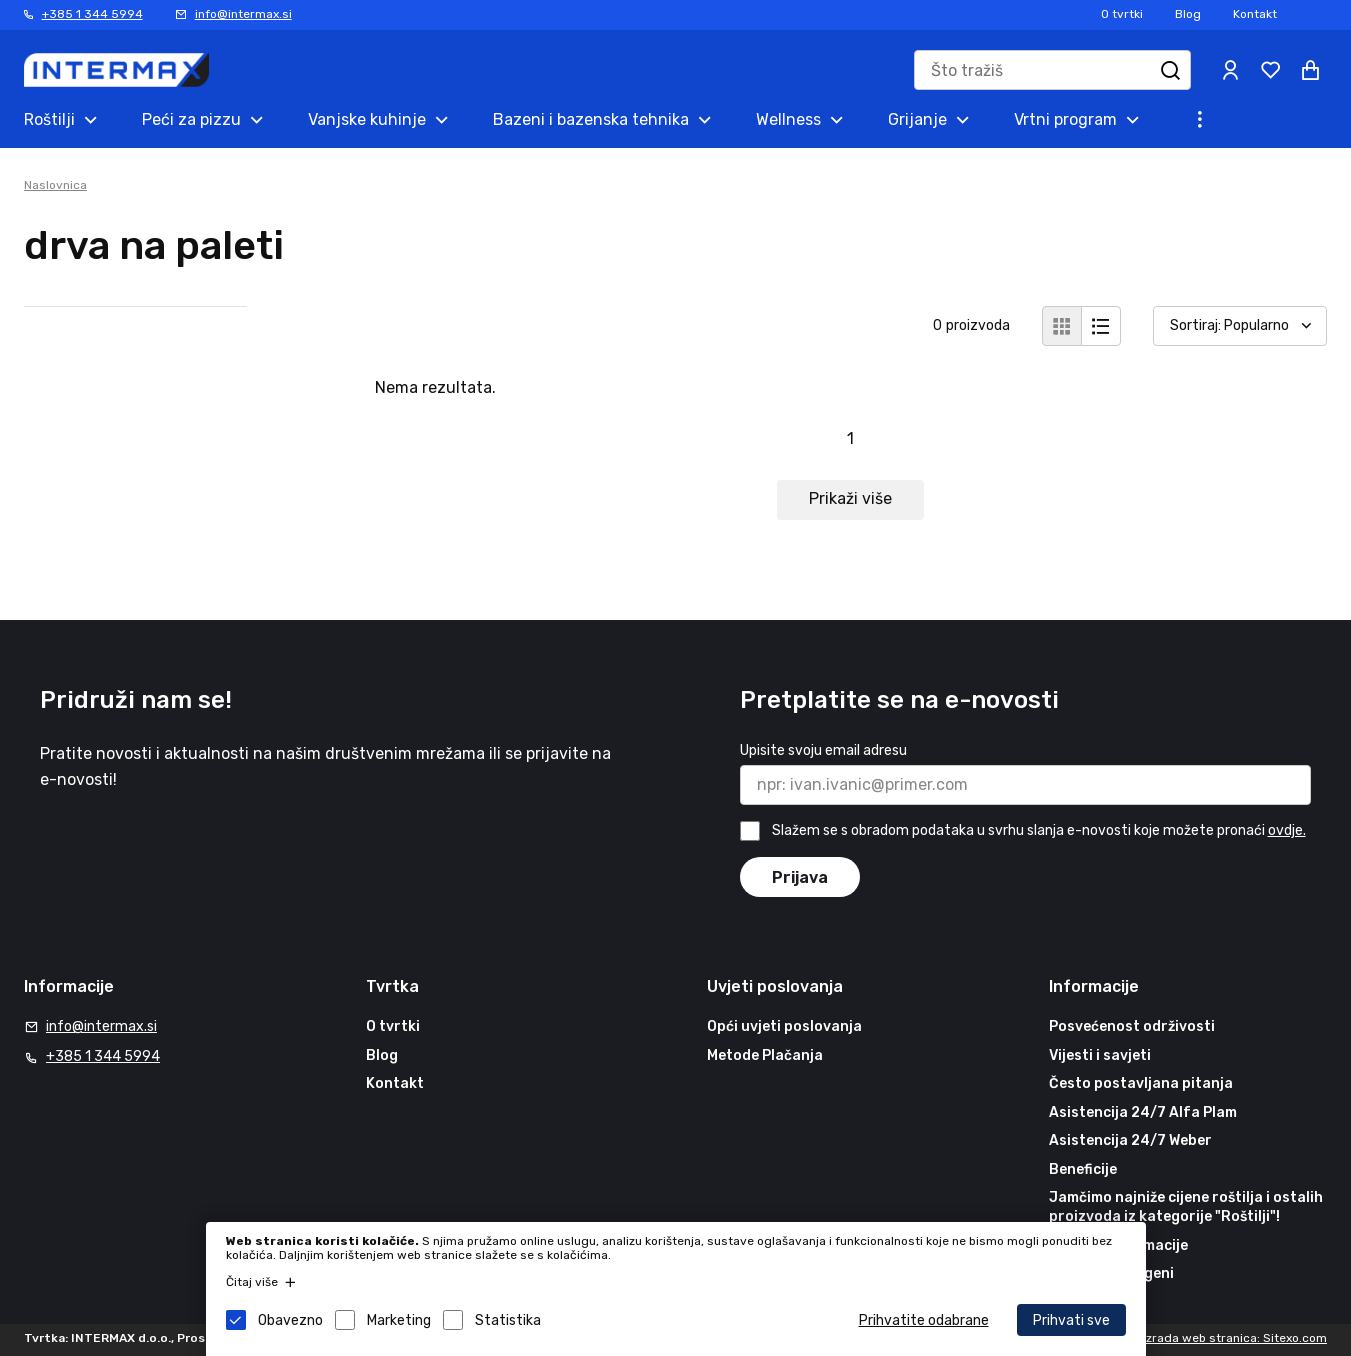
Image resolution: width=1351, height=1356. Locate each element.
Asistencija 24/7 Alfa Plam (1143, 1112)
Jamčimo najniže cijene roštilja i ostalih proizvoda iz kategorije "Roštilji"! (1186, 1207)
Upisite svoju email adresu (823, 750)
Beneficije (1083, 1169)
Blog (1188, 14)
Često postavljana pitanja (1141, 1083)
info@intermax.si (243, 14)
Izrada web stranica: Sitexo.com (1235, 1338)
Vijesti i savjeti (1100, 1055)
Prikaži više (850, 498)
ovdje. (1287, 830)
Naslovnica (55, 185)
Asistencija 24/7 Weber (1130, 1140)
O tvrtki (1122, 14)
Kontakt (1255, 14)
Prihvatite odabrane (924, 1320)
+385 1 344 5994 (92, 14)
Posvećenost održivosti (1132, 1026)
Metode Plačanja (765, 1055)
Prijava (800, 877)
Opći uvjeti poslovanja (784, 1026)
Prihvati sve (1071, 1320)
